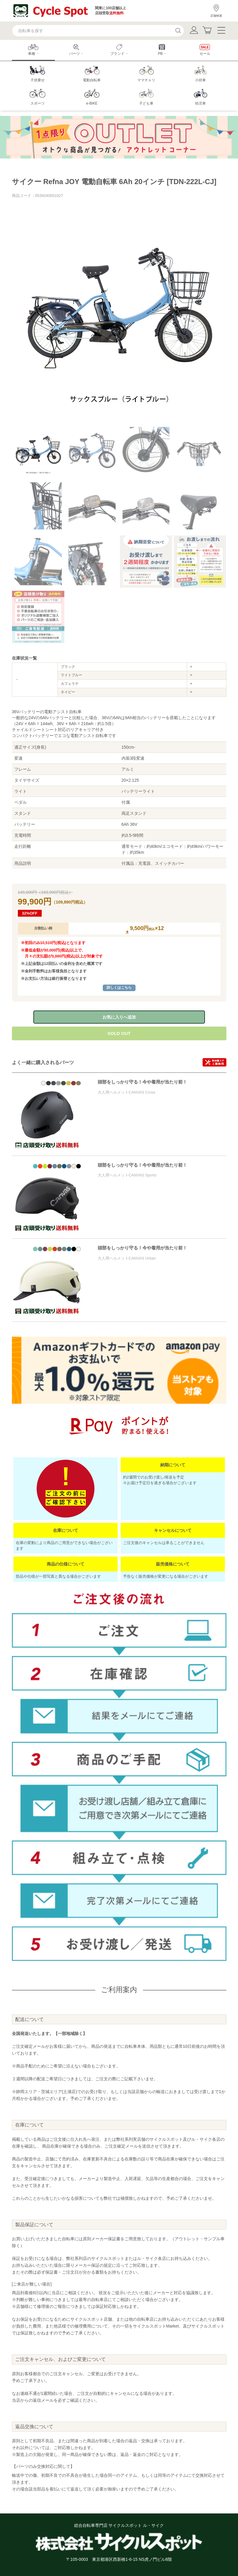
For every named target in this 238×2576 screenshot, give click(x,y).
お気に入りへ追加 (119, 1017)
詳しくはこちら (119, 987)
